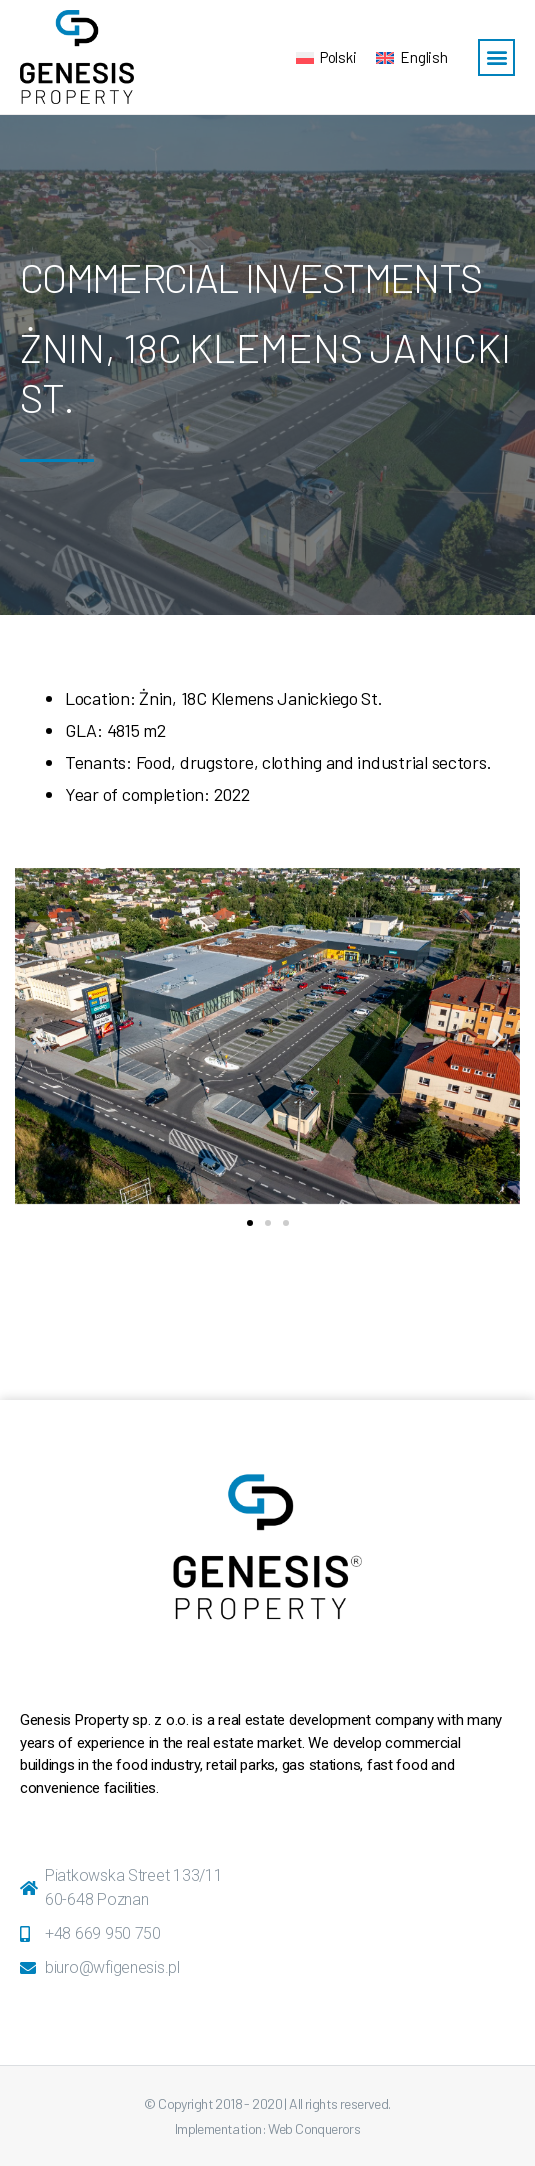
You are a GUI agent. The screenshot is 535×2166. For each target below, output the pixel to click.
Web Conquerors (314, 2128)
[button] (496, 57)
